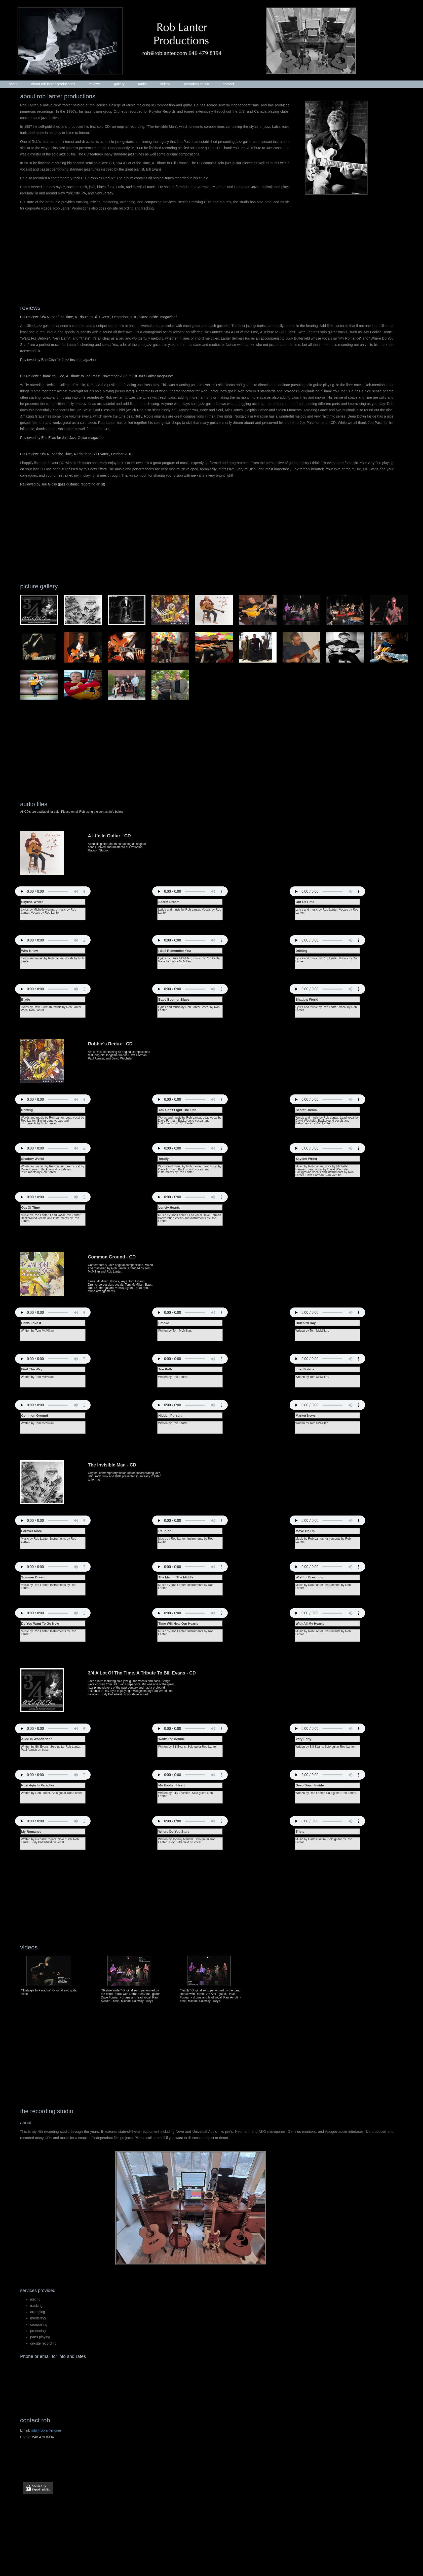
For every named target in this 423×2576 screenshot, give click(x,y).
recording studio (196, 84)
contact (228, 84)
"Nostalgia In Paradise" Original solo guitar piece (51, 2001)
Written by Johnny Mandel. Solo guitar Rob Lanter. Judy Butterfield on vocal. (190, 1843)
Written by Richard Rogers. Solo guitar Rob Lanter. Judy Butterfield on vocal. (53, 1843)
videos (165, 84)
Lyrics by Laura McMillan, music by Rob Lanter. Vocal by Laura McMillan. (190, 962)
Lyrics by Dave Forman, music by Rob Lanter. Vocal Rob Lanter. (53, 1011)
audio (142, 84)
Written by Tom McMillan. (53, 1335)
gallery (119, 84)
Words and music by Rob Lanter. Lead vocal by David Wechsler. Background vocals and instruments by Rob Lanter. (327, 1122)
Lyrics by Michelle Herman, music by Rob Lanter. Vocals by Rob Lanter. (53, 914)
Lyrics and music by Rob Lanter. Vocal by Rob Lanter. (190, 1011)
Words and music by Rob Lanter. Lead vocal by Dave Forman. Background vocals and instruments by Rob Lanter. (190, 1122)
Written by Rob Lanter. (190, 1381)
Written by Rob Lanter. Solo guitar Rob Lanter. (53, 1797)
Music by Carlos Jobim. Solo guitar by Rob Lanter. (327, 1843)
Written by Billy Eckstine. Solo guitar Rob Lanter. (190, 1797)
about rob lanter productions (53, 84)
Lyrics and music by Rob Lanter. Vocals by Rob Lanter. (190, 914)
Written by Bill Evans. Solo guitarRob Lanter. (190, 1751)
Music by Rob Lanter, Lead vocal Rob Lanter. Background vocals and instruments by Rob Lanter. (53, 1219)
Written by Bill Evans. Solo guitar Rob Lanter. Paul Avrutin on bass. (53, 1751)
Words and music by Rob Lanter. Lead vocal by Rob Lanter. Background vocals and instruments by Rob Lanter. (53, 1122)
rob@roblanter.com (46, 2430)
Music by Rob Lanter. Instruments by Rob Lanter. (53, 1543)
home (13, 84)
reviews (94, 84)
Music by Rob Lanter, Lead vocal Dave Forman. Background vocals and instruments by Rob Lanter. (190, 1219)
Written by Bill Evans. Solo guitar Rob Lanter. (327, 1751)
